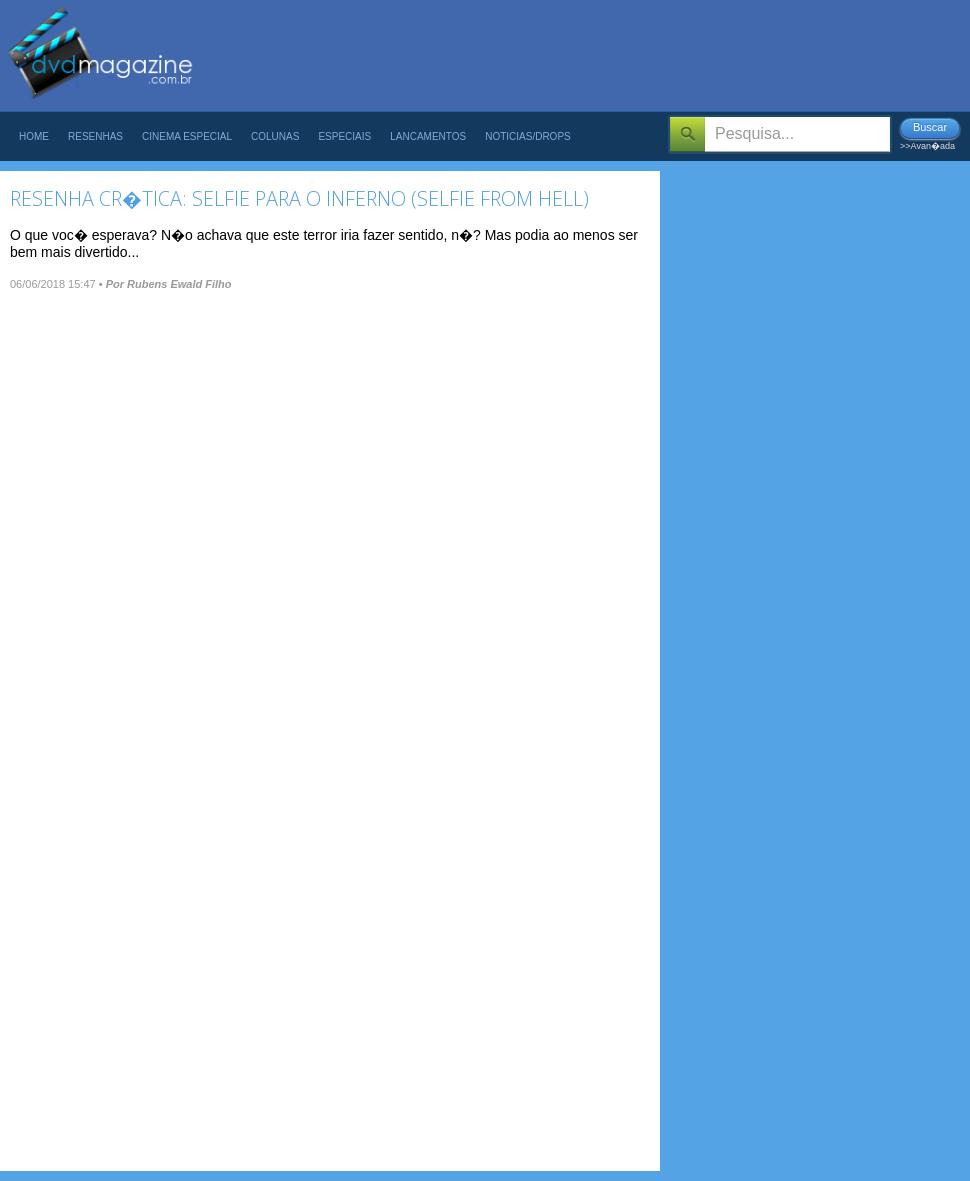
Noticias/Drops (528, 136)
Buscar (930, 127)
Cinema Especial (187, 136)
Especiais (344, 136)
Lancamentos (428, 136)
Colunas (275, 136)
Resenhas (95, 136)
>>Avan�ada (927, 146)
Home (34, 136)
